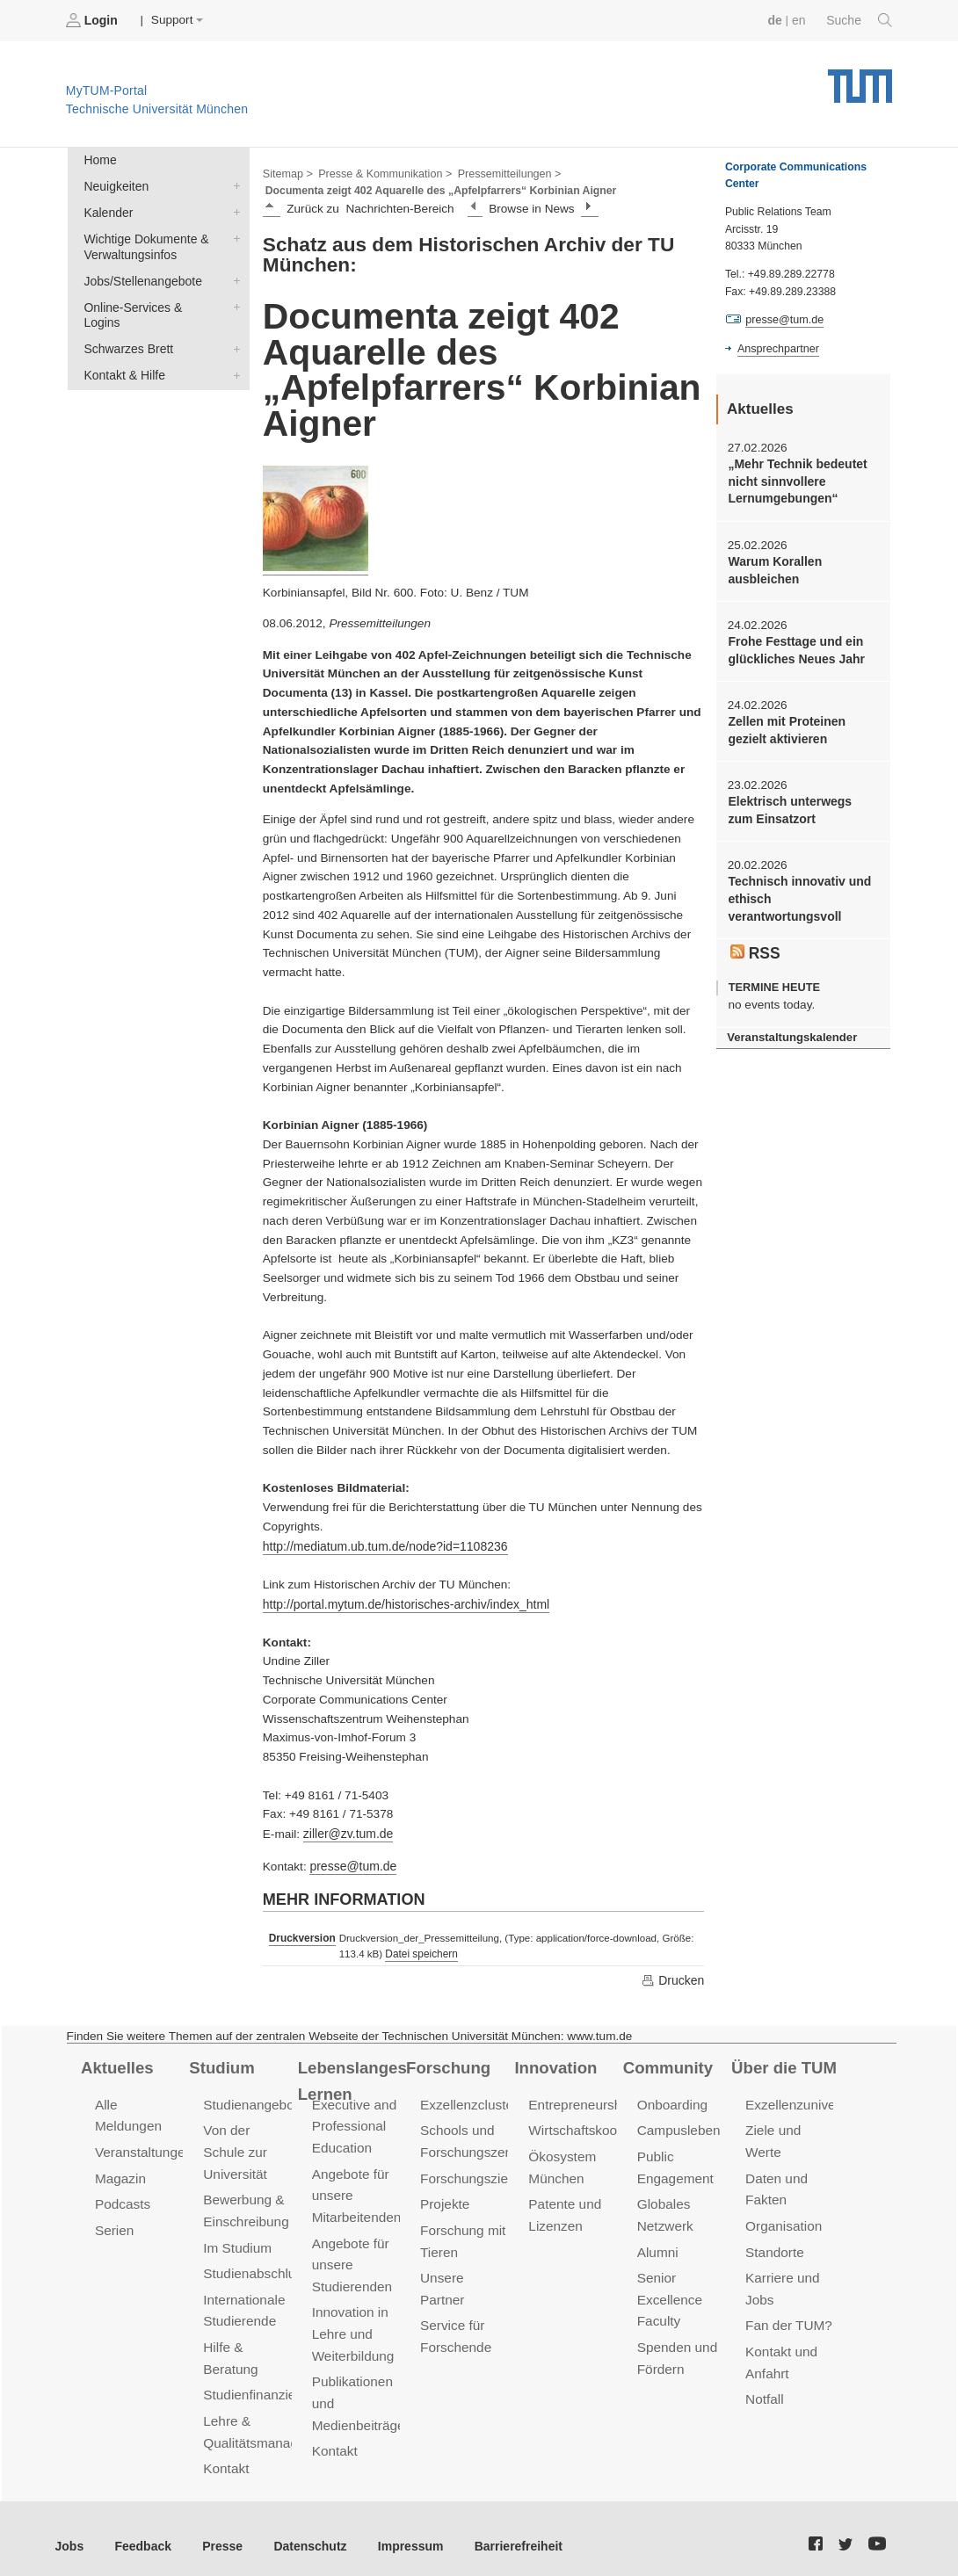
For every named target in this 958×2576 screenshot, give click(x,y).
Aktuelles (116, 2064)
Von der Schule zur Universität (234, 2146)
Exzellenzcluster (467, 2100)
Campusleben (677, 2125)
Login (93, 20)
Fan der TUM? (787, 2315)
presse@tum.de (351, 1862)
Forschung (447, 2064)
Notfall (763, 2387)
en (800, 19)
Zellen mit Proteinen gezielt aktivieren (785, 726)
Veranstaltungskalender (790, 1028)
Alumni (657, 2244)
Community (666, 2064)
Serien (114, 2223)
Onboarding (671, 2100)
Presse (218, 2531)
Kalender (233, 210)
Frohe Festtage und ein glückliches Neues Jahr (794, 647)
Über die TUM (782, 2064)
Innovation (554, 2064)
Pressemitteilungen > (503, 172)
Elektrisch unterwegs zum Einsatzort (801, 805)
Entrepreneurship (578, 2100)
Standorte (773, 2244)
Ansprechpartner (776, 348)
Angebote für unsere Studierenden (351, 2256)
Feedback (141, 2531)
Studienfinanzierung (261, 2383)
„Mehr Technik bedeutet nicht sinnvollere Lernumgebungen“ (795, 480)
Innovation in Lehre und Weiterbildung (352, 2323)
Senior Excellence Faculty (668, 2290)
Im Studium (236, 2239)
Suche (860, 20)
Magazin (120, 2172)
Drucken (673, 1976)
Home (99, 159)
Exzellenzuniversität (803, 2100)
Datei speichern (418, 1950)
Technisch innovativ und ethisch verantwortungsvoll (797, 892)
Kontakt (225, 2455)
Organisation (782, 2218)
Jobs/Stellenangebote (233, 276)
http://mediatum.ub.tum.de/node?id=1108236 (382, 1545)
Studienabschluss (254, 2265)
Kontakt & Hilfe (233, 353)
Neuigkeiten (233, 184)
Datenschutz (303, 2531)
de (777, 19)
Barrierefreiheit (505, 2531)
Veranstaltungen (142, 2146)
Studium (220, 2064)
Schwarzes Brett (233, 327)
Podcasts (122, 2197)
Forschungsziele (468, 2172)
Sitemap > (287, 172)
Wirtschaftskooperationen (602, 2125)
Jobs (69, 2531)
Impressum (401, 2531)
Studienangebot (249, 2100)
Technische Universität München (860, 79)
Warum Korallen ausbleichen (773, 567)
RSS (755, 943)
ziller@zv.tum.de (347, 1831)
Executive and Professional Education (353, 2121)
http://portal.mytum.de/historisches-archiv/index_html (402, 1602)
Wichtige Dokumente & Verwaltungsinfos (233, 235)
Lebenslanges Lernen (351, 2076)
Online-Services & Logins (233, 302)
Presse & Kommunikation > (382, 172)
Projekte (444, 2197)
